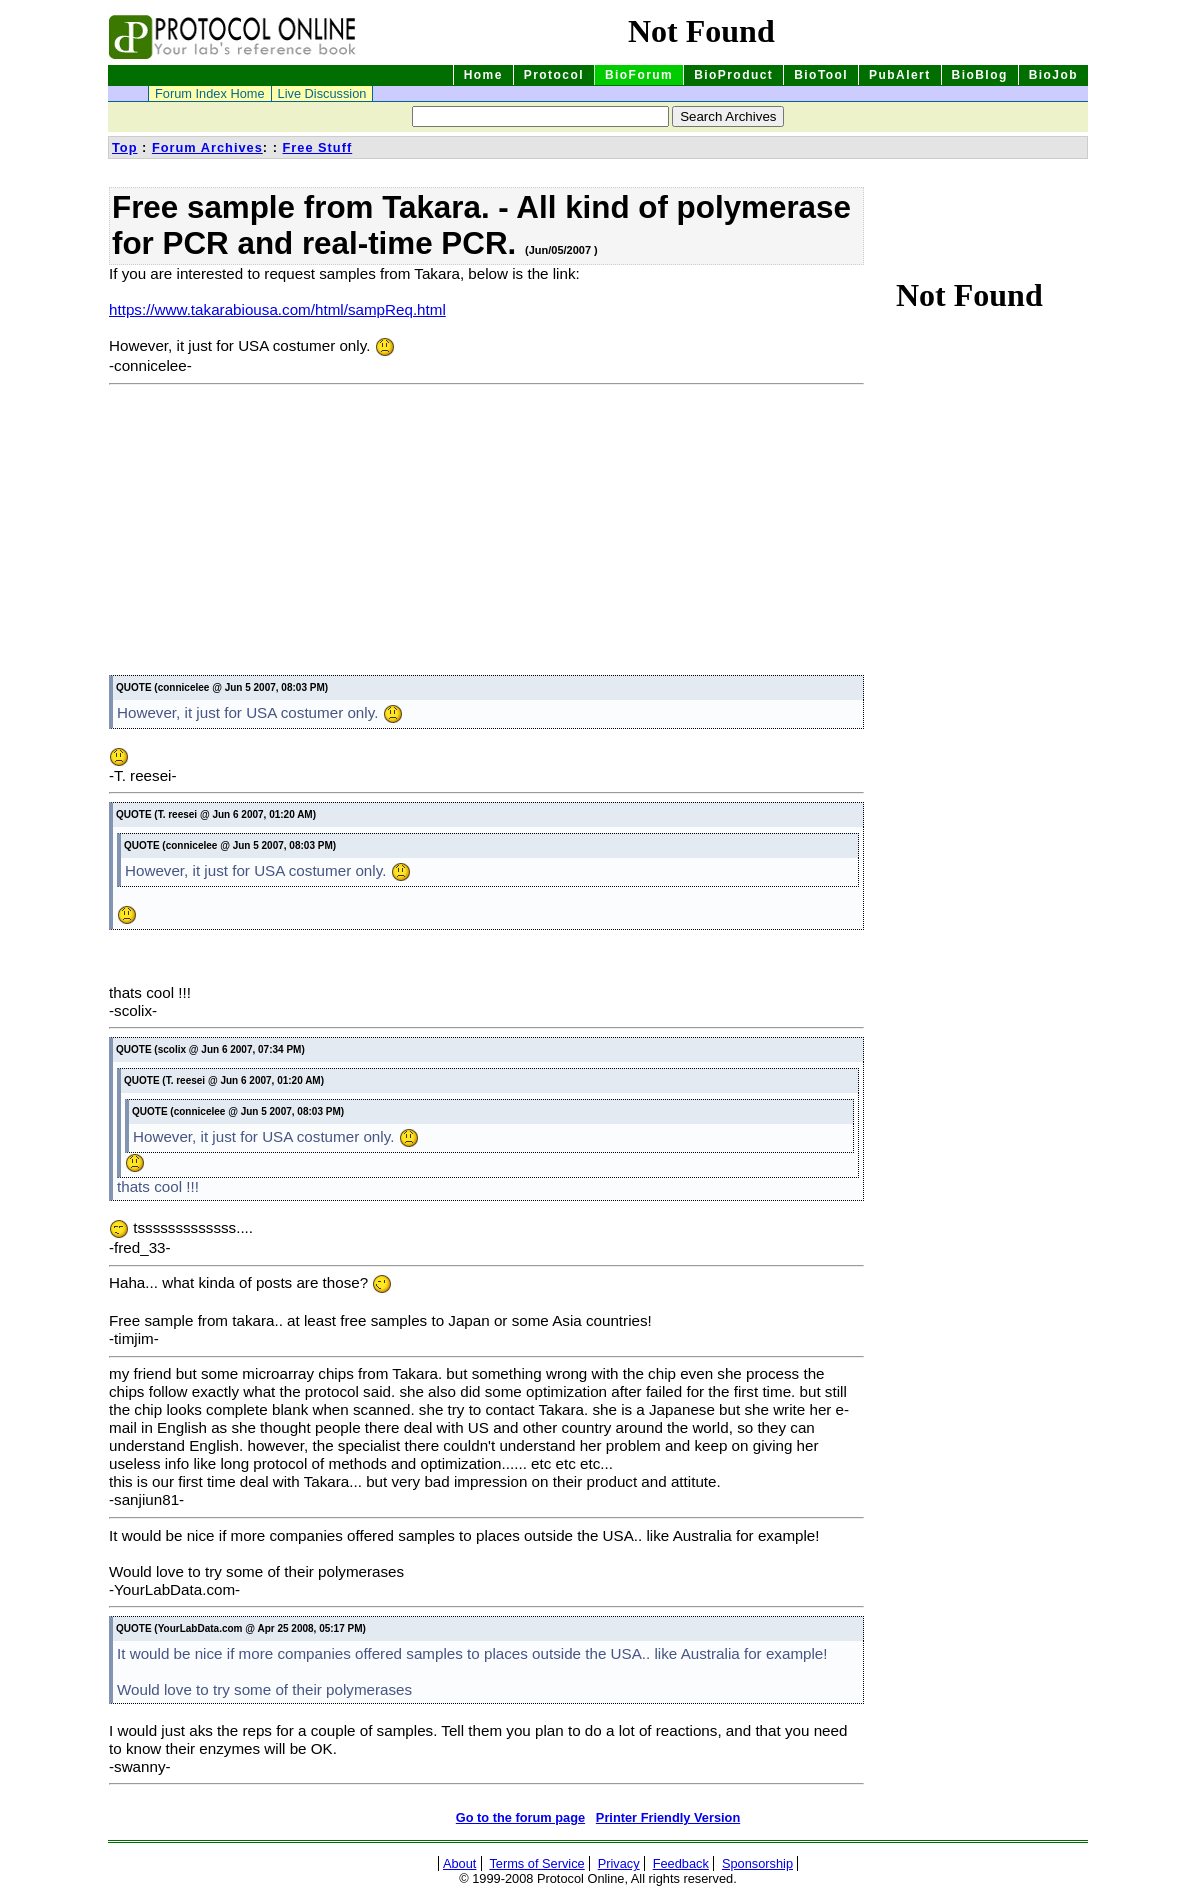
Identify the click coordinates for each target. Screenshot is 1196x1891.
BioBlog (980, 75)
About (459, 1863)
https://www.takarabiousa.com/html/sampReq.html (277, 309)
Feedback (681, 1863)
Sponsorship (757, 1863)
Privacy (619, 1863)
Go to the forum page (520, 1817)
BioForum (639, 75)
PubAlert (900, 75)
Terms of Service (536, 1863)
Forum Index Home (210, 93)
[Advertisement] (277, 533)
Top (125, 147)
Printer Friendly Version (668, 1817)
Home (483, 75)
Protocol (554, 75)
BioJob (1053, 75)
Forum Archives (207, 147)
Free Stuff (317, 147)
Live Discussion (322, 93)
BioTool (821, 75)
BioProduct (733, 75)
